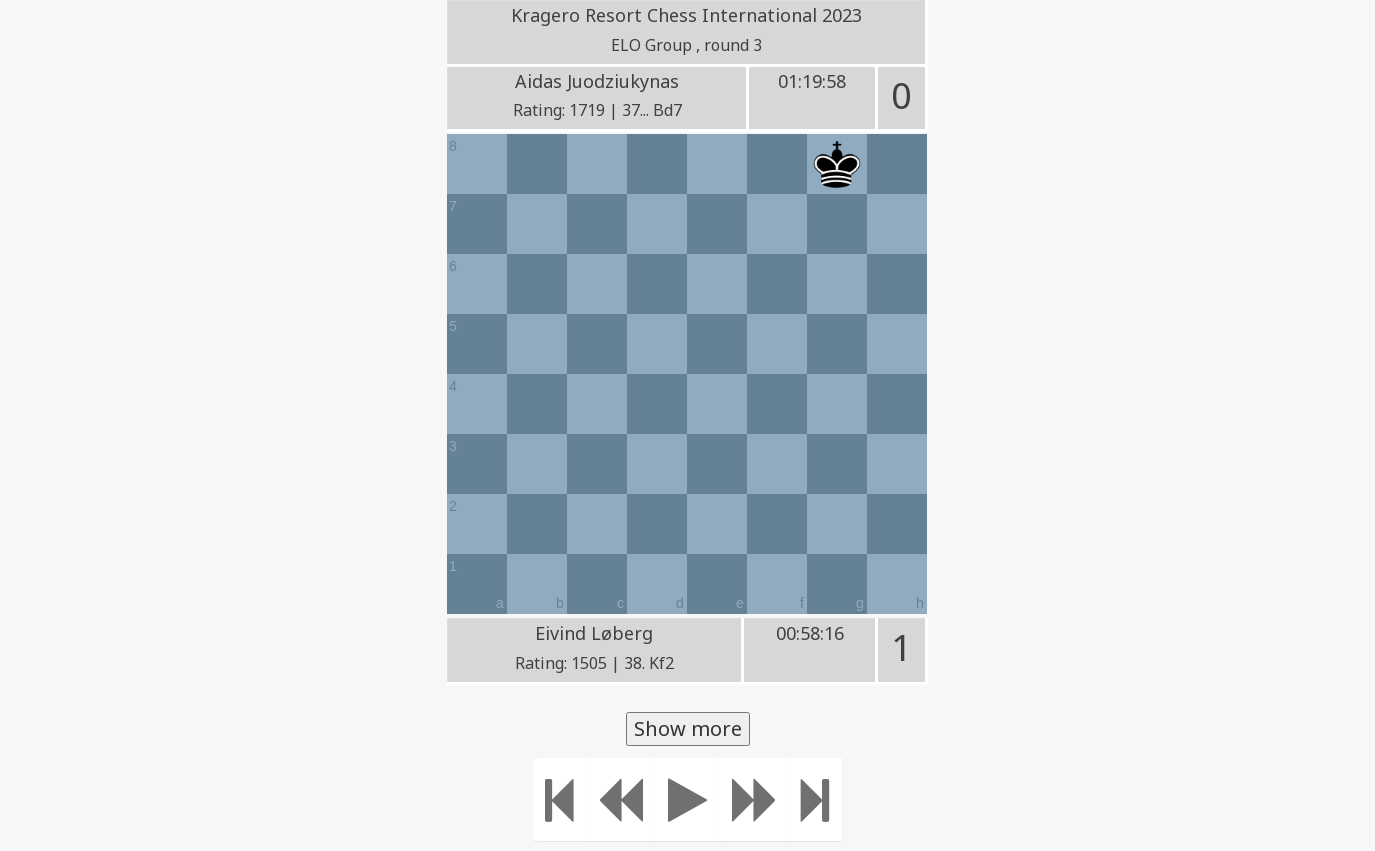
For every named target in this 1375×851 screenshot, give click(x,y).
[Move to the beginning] (559, 799)
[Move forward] (755, 799)
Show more (688, 728)
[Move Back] (620, 799)
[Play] (687, 799)
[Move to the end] (815, 799)
